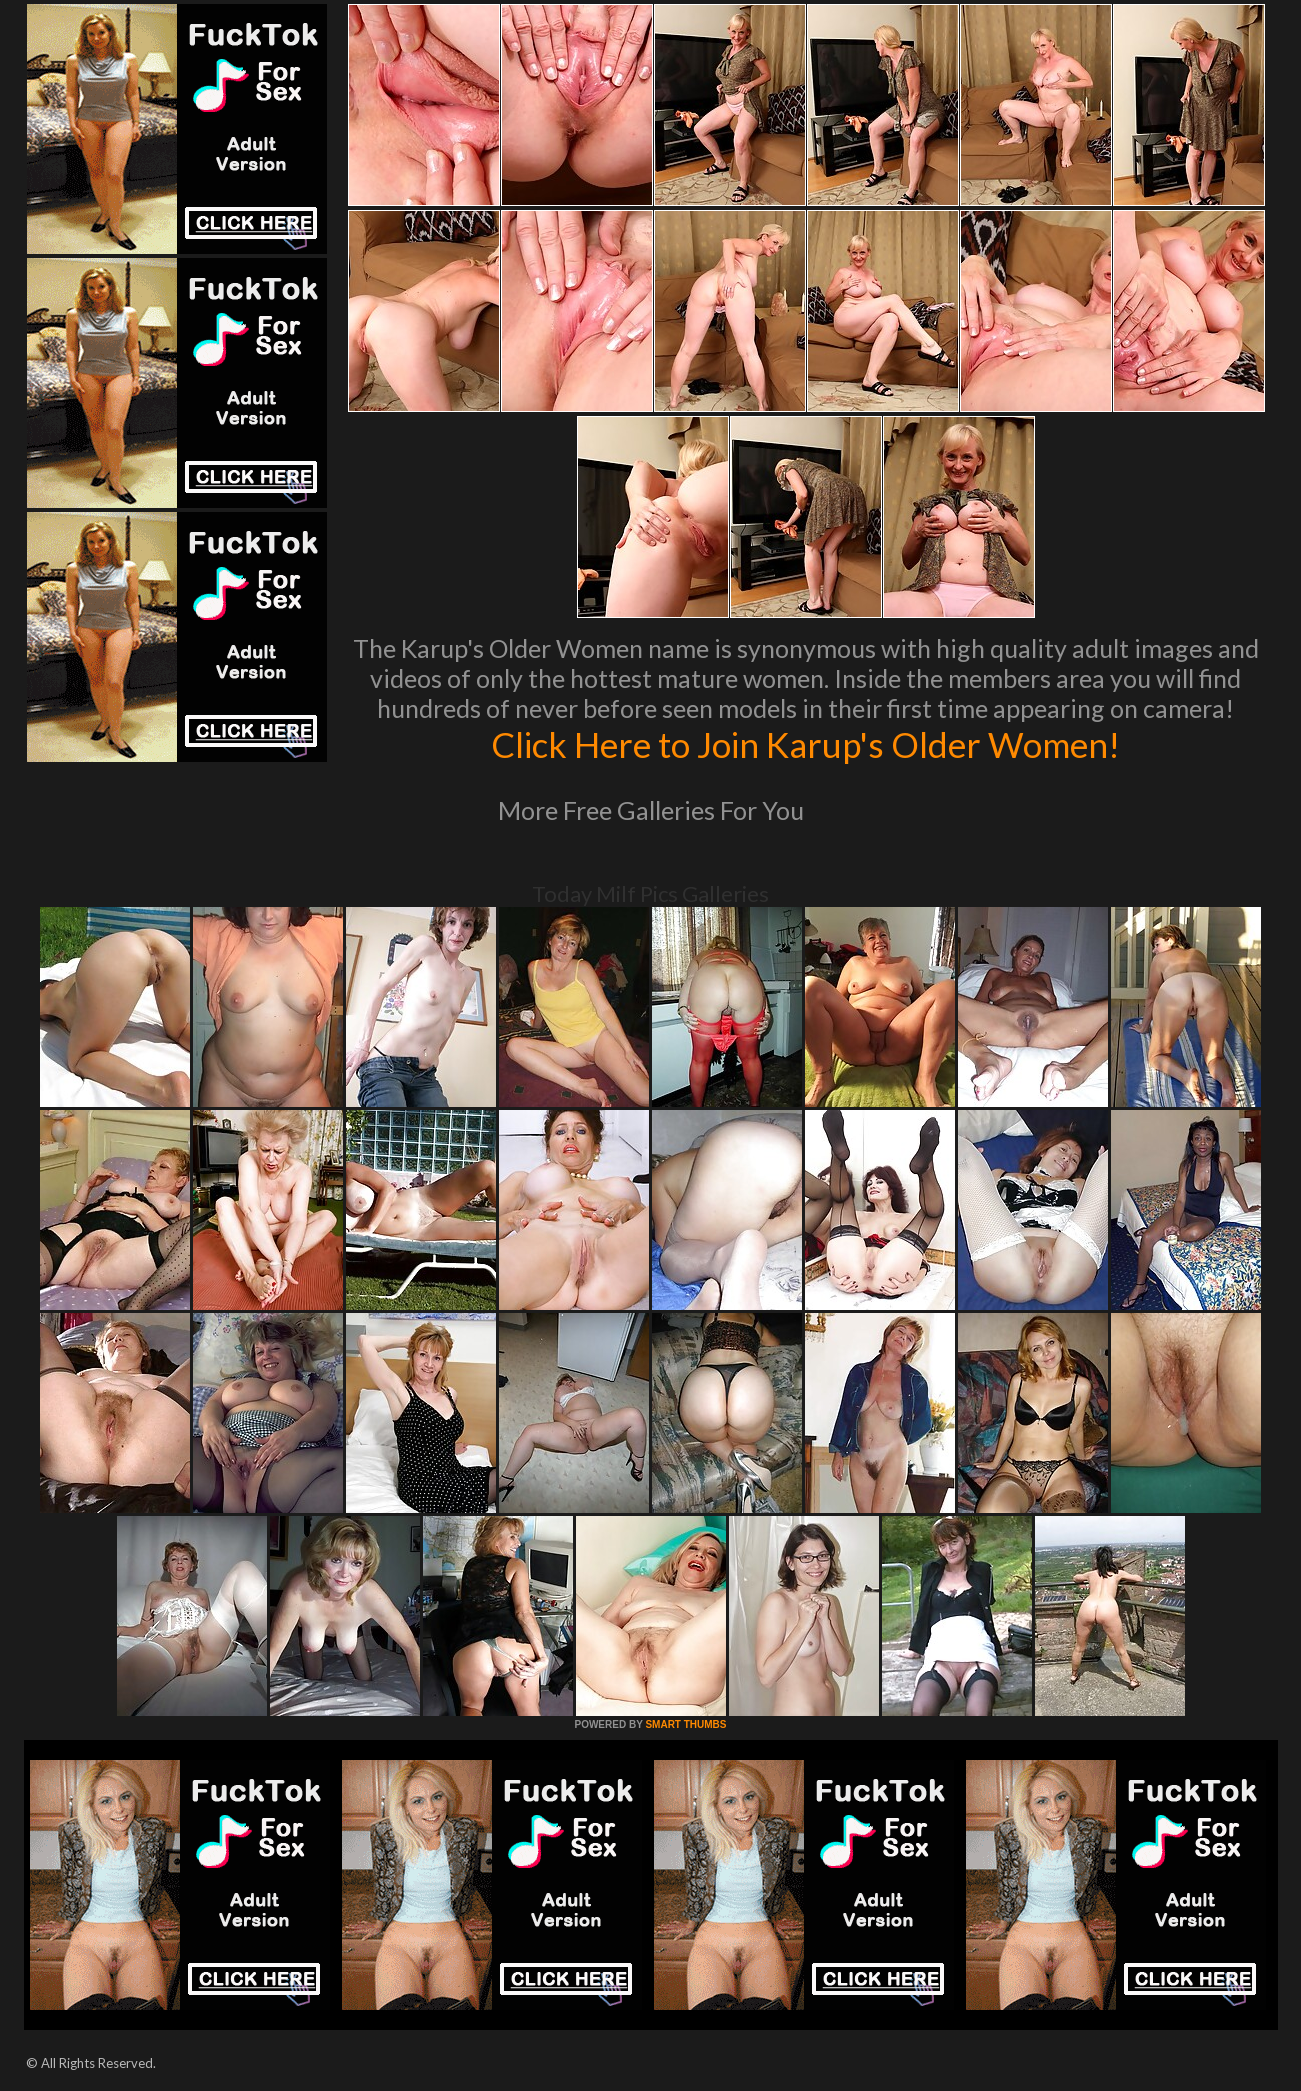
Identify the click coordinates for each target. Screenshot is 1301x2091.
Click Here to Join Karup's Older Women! (806, 744)
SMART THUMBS (685, 1724)
